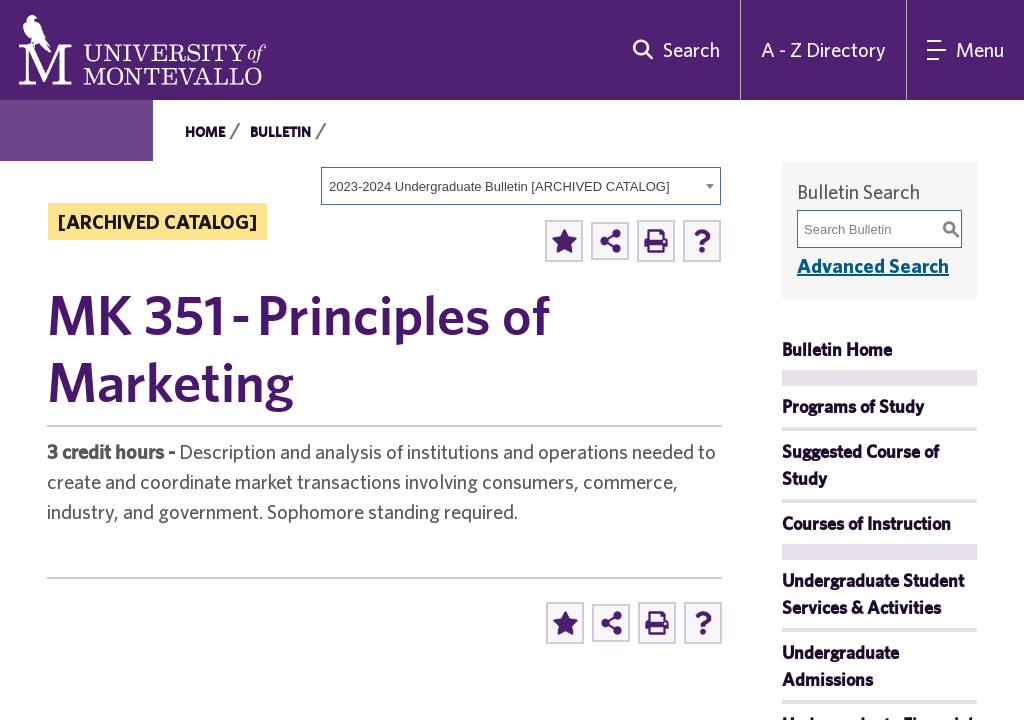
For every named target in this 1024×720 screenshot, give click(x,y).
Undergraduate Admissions (840, 666)
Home (205, 132)
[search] (672, 50)
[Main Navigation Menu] (965, 50)
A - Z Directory (823, 49)
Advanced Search (873, 265)
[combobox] (521, 186)
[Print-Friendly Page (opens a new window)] (656, 241)
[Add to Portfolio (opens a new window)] (564, 241)
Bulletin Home (837, 349)
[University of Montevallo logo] (142, 48)
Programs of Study (853, 406)
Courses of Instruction (866, 523)
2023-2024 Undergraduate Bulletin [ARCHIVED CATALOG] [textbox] (499, 186)
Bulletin (280, 132)
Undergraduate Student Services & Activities (873, 594)
